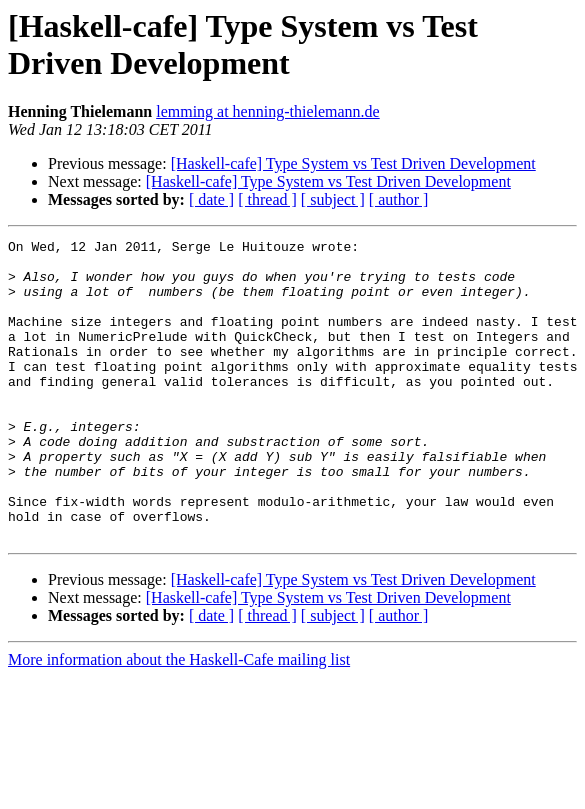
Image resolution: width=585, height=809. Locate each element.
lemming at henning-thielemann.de (268, 111)
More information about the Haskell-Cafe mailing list (179, 719)
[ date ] (211, 199)
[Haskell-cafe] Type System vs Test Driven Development (353, 163)
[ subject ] (333, 199)
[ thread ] (267, 199)
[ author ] (399, 199)
